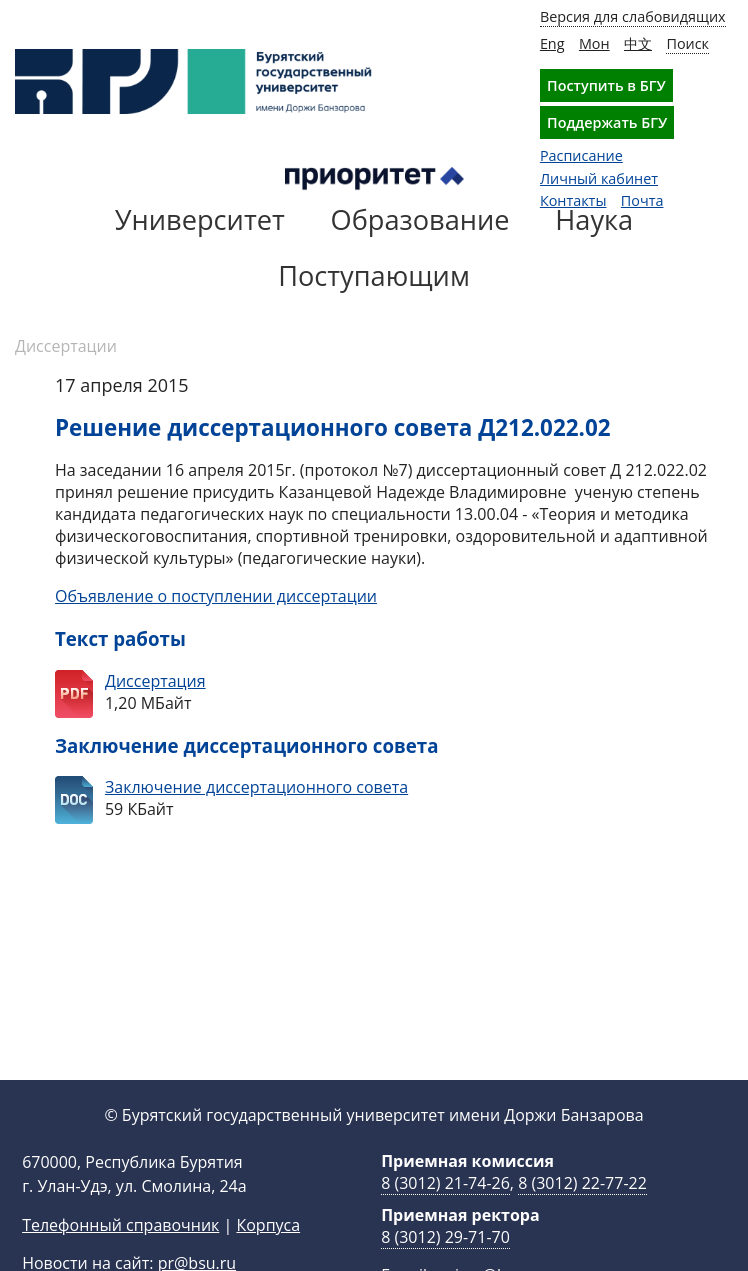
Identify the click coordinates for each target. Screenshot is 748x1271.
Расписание (581, 155)
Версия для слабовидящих (633, 16)
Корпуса (268, 1257)
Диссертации (66, 346)
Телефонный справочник (120, 1257)
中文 (638, 43)
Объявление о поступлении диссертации (216, 596)
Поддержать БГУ (607, 122)
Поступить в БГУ (606, 85)
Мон (594, 43)
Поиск (687, 43)
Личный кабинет (599, 178)
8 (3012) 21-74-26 (445, 1215)
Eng (552, 43)
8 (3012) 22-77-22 (582, 1215)
